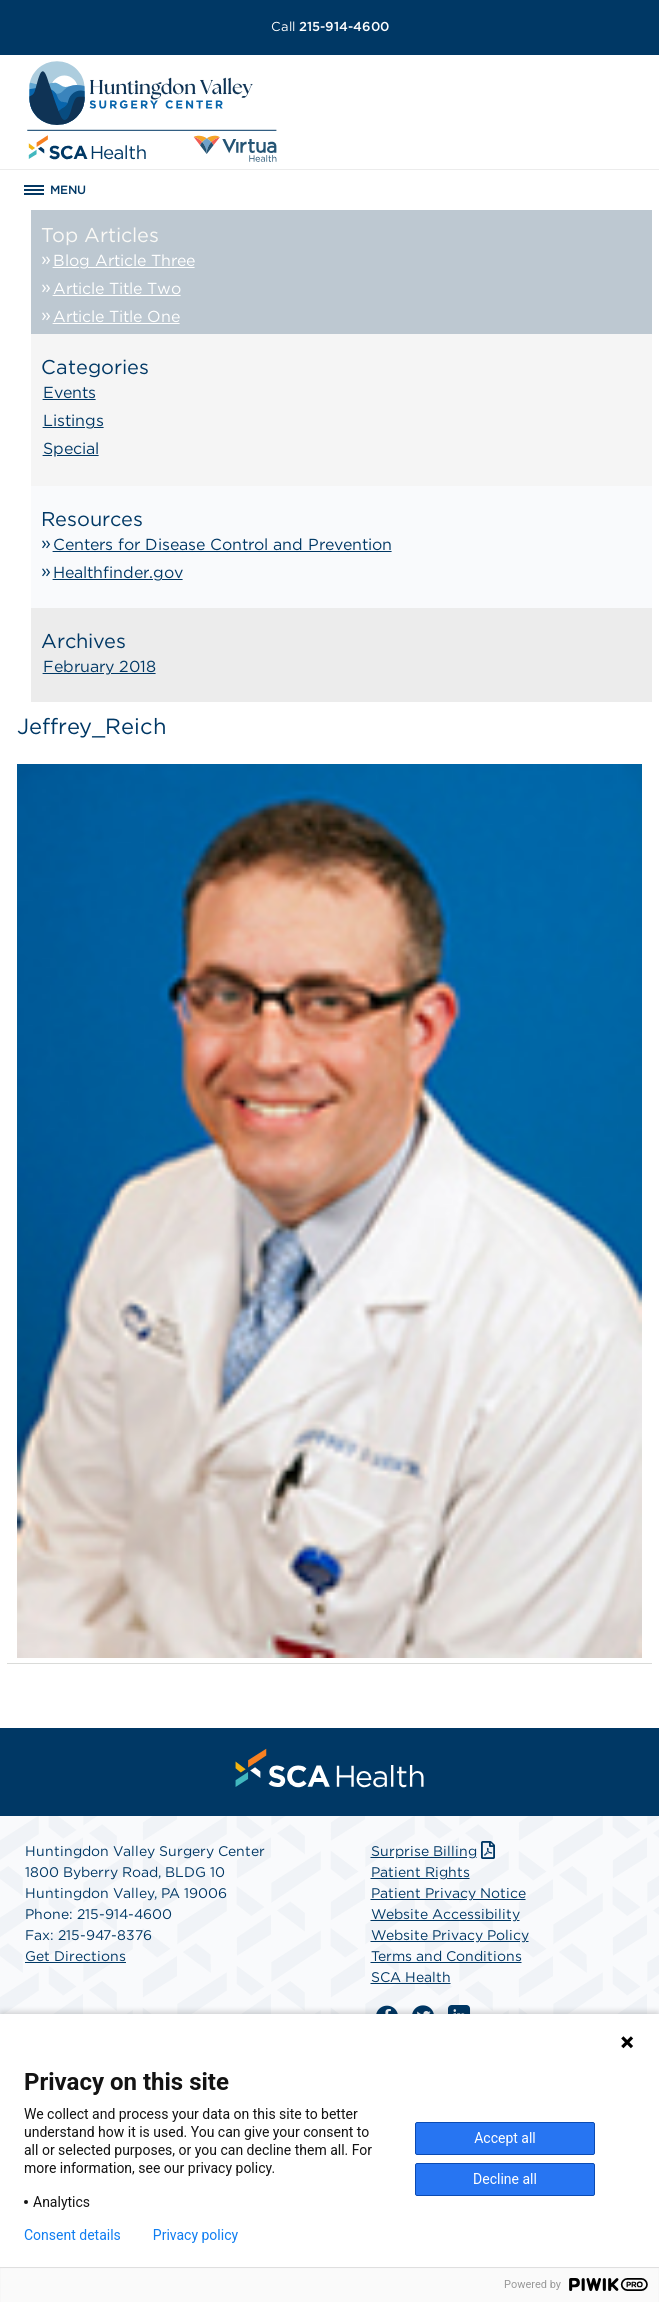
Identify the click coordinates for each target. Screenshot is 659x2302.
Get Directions (75, 1956)
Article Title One (116, 316)
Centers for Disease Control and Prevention (222, 544)
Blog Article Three (124, 260)
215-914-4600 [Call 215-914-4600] (330, 26)
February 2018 (99, 666)
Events (69, 392)
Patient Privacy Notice (448, 1893)
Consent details (72, 2235)
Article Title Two (117, 288)
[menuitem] (330, 1768)
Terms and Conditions (446, 1956)
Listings (73, 420)
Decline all (505, 2179)
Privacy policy (195, 2235)
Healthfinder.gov (118, 572)
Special (71, 448)
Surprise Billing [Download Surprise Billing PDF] (435, 1851)
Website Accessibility (445, 1914)
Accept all (505, 2138)
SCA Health (411, 1977)
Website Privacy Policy (450, 1935)
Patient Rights (420, 1872)
